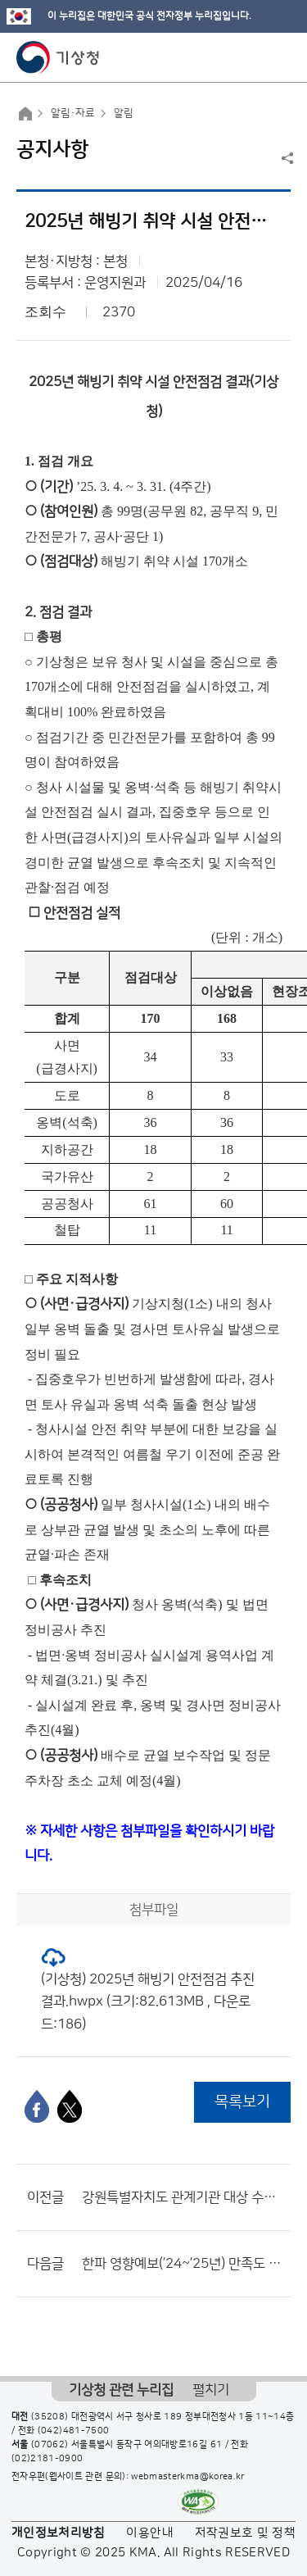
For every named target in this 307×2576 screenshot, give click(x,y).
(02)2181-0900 (47, 2459)
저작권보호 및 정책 (245, 2533)
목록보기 (242, 2101)
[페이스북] (37, 2106)
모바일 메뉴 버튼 (280, 57)
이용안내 (149, 2533)
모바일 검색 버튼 (254, 57)
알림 (123, 113)
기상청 (58, 57)
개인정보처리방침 (58, 2533)
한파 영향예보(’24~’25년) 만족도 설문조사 (182, 2263)
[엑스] (69, 2106)
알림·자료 (73, 113)
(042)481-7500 (74, 2431)
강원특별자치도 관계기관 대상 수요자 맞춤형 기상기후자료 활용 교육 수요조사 (182, 2197)
